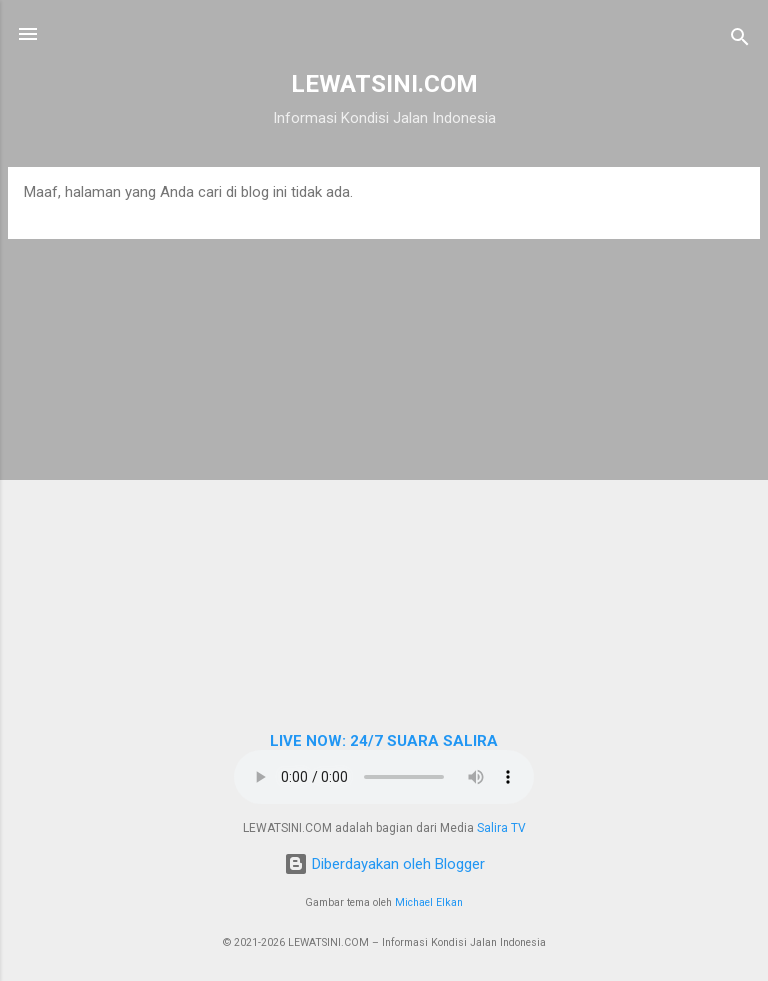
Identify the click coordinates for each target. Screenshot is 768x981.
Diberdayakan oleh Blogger (384, 864)
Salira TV (501, 828)
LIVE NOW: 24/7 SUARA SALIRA (384, 741)
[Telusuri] (740, 40)
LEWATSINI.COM (384, 84)
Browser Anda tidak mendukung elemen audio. (384, 777)
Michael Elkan (429, 902)
